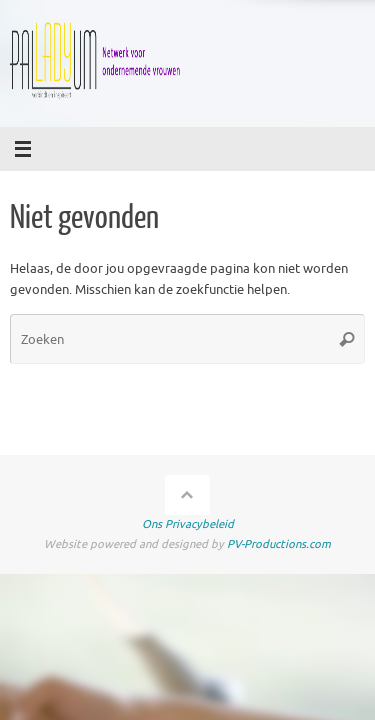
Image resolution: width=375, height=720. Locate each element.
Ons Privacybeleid (188, 524)
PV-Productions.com (279, 544)
